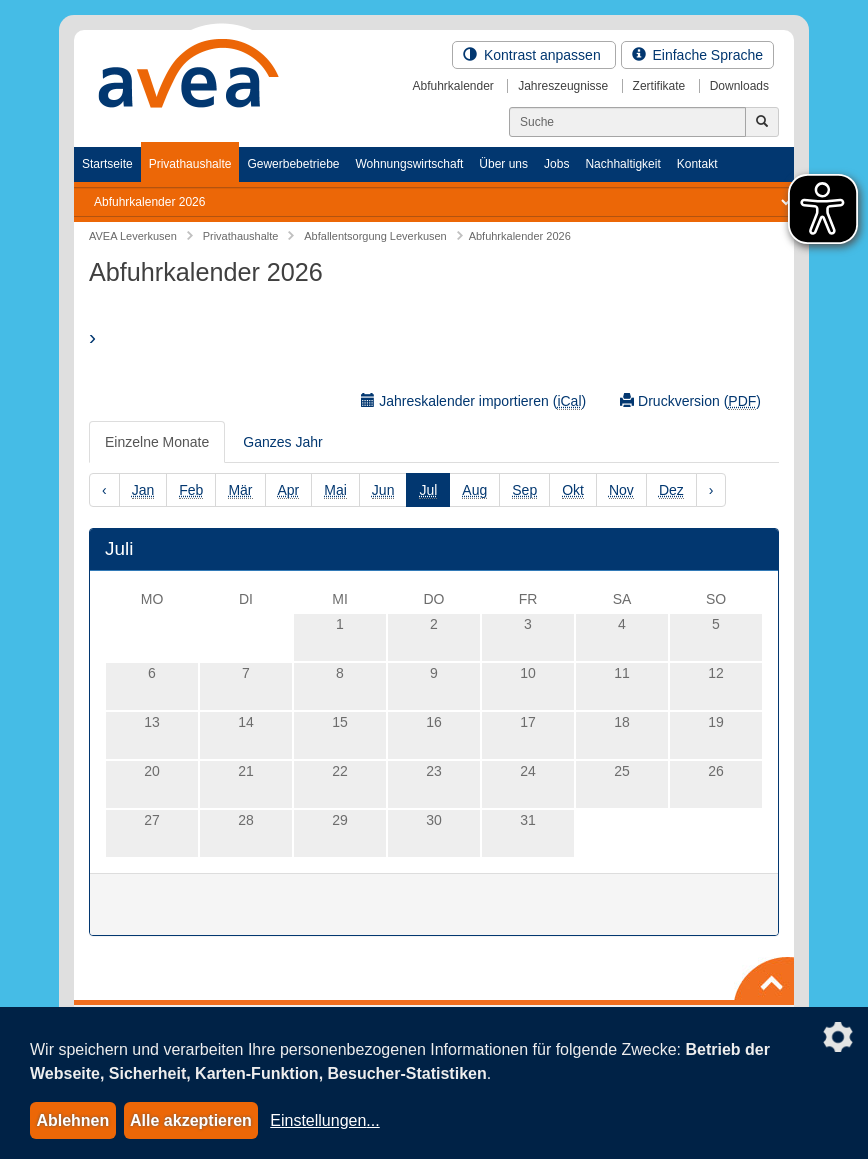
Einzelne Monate (157, 442)
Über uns (503, 164)
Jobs (556, 164)
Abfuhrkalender (452, 86)
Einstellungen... (324, 1120)
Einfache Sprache (697, 55)
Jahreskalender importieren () (473, 401)
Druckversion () (690, 401)
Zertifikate (659, 86)
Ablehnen (72, 1120)
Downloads (739, 86)
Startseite (107, 164)
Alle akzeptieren (191, 1120)
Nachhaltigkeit (622, 164)
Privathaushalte (190, 164)
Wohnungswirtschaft (409, 164)
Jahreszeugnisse (563, 86)
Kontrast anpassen (534, 55)
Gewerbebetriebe (293, 164)
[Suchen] (627, 122)
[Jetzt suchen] (762, 122)
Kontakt (697, 164)
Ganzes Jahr (282, 442)
